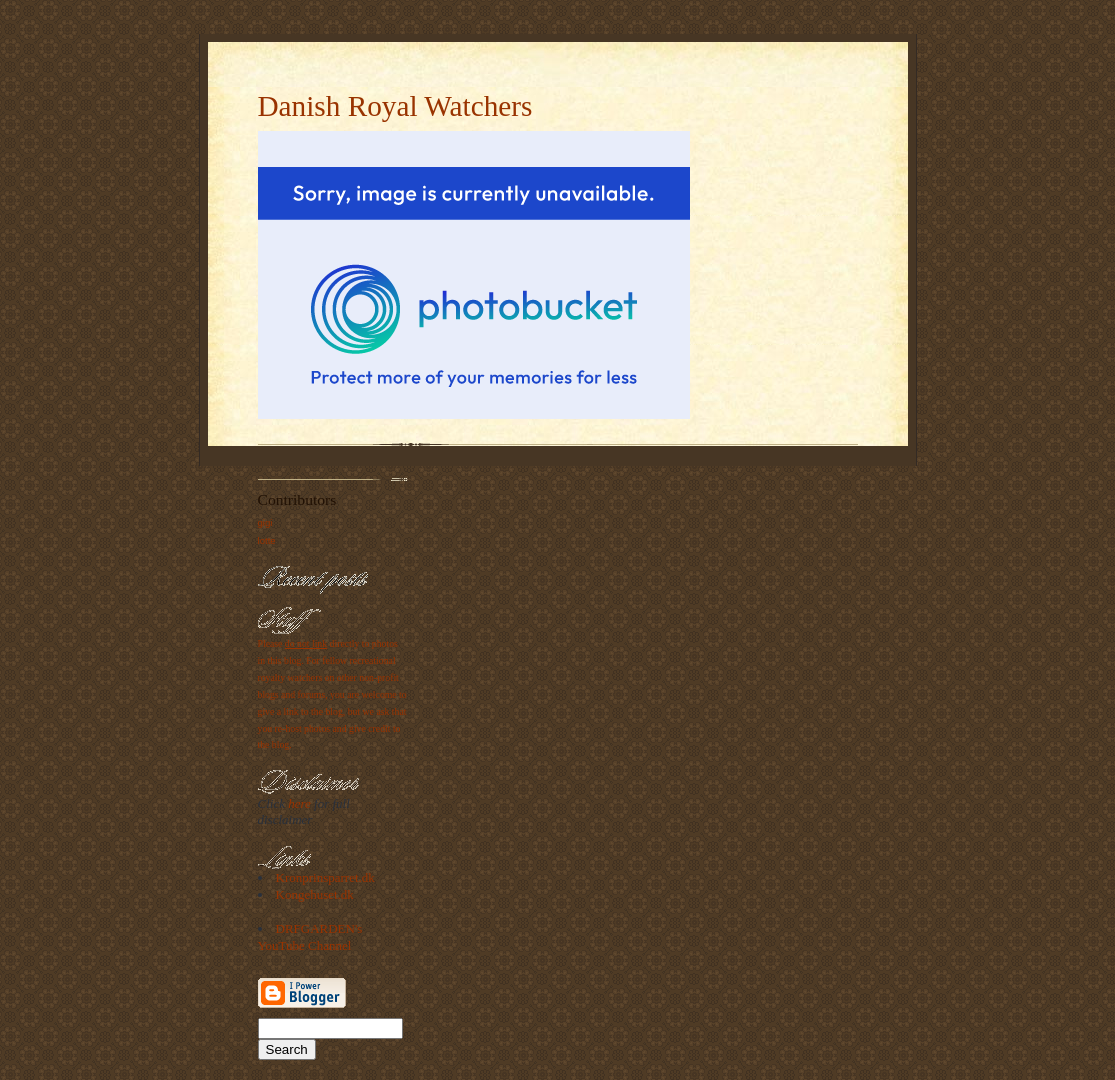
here (299, 803)
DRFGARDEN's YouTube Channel (310, 937)
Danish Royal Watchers (395, 106)
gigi (265, 522)
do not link (306, 643)
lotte (267, 540)
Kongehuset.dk (315, 894)
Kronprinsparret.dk (325, 877)
